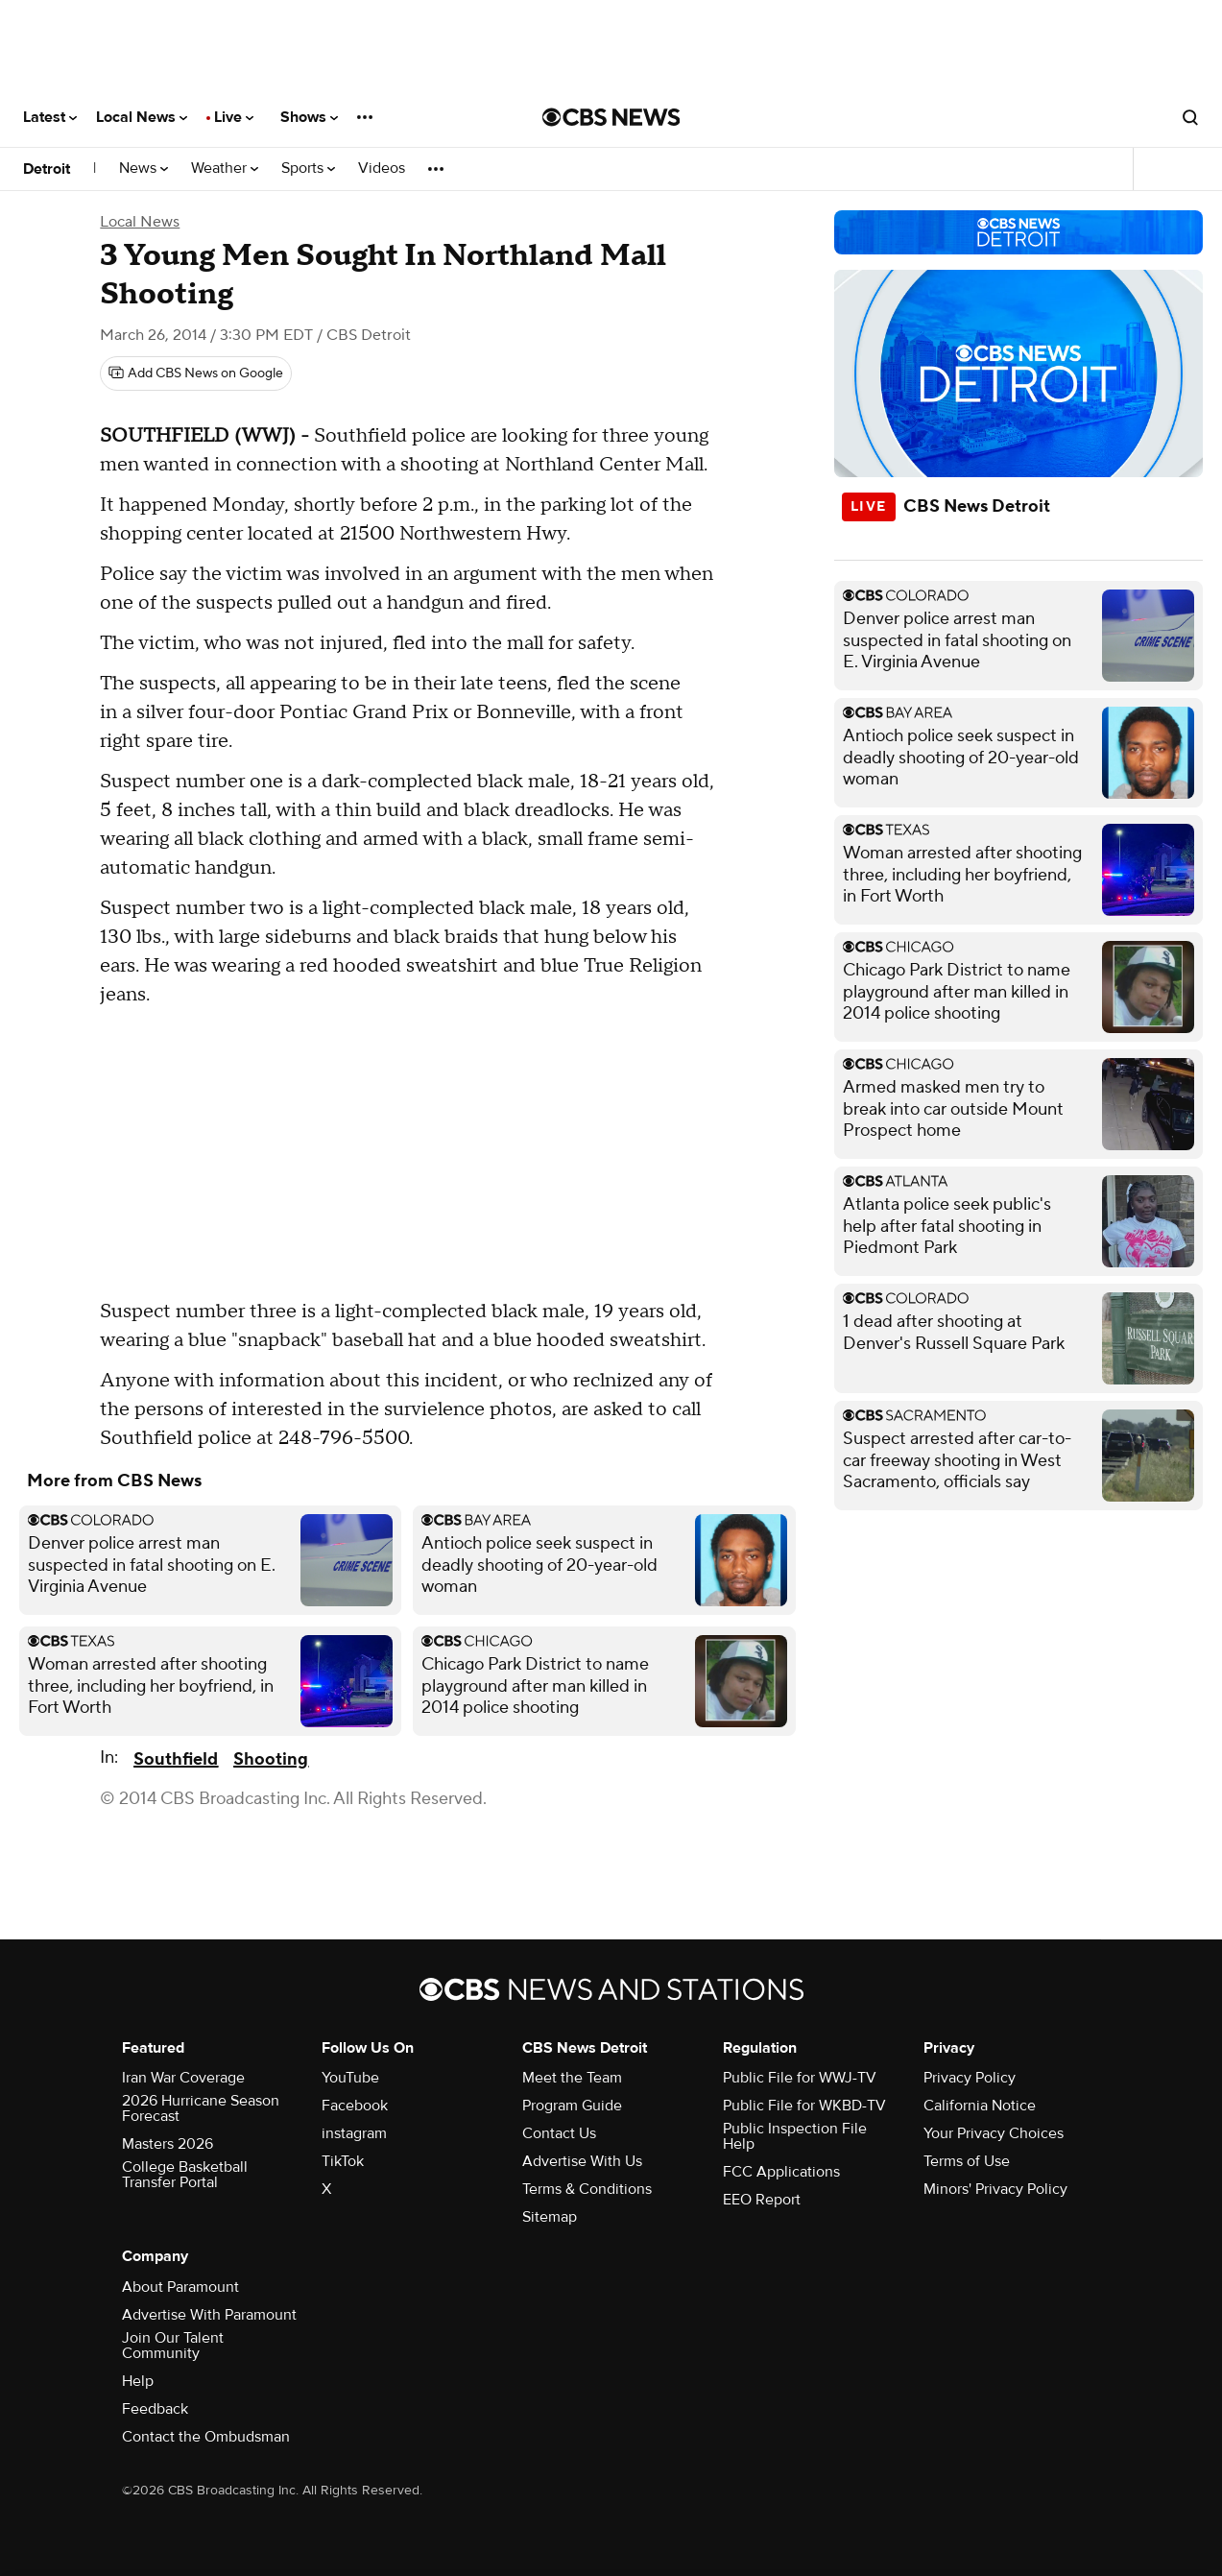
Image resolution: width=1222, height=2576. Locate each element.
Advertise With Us (582, 2161)
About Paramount (180, 2287)
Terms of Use (966, 2161)
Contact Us (559, 2133)
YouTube (350, 2077)
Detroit (46, 169)
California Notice (979, 2105)
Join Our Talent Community (173, 2345)
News (143, 168)
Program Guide (572, 2105)
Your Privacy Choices (993, 2133)
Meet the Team (572, 2077)
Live (233, 117)
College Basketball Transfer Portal (185, 2174)
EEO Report (762, 2199)
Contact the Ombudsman (206, 2436)
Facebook (355, 2105)
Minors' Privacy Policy (995, 2189)
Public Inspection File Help (795, 2136)
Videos (381, 168)
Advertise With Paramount (209, 2315)
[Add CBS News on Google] (196, 373)
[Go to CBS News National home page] (611, 117)
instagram (354, 2133)
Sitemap (549, 2217)
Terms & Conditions (587, 2189)
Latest (50, 117)
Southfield (175, 1759)
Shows (309, 117)
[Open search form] (1190, 117)
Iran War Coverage (183, 2077)
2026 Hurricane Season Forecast (200, 2108)
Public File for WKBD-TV (804, 2105)
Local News (141, 117)
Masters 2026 (167, 2144)
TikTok (343, 2161)
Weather (224, 168)
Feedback (155, 2409)
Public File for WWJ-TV (799, 2077)
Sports (308, 168)
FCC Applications (781, 2171)
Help (138, 2381)
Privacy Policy (969, 2077)
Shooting (270, 1759)
